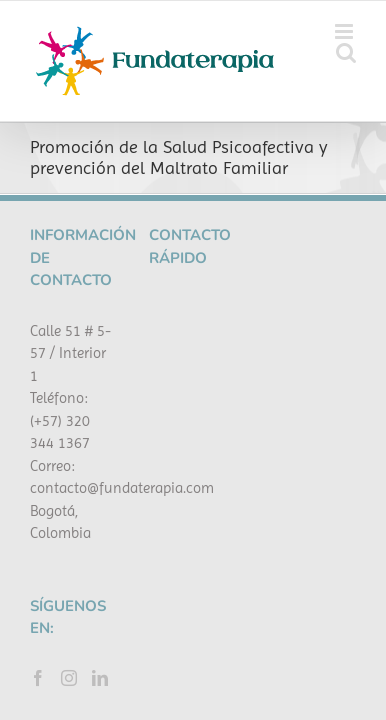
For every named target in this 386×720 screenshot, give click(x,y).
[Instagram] (69, 525)
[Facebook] (38, 525)
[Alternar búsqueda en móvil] (346, 52)
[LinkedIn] (100, 525)
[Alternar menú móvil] (345, 31)
